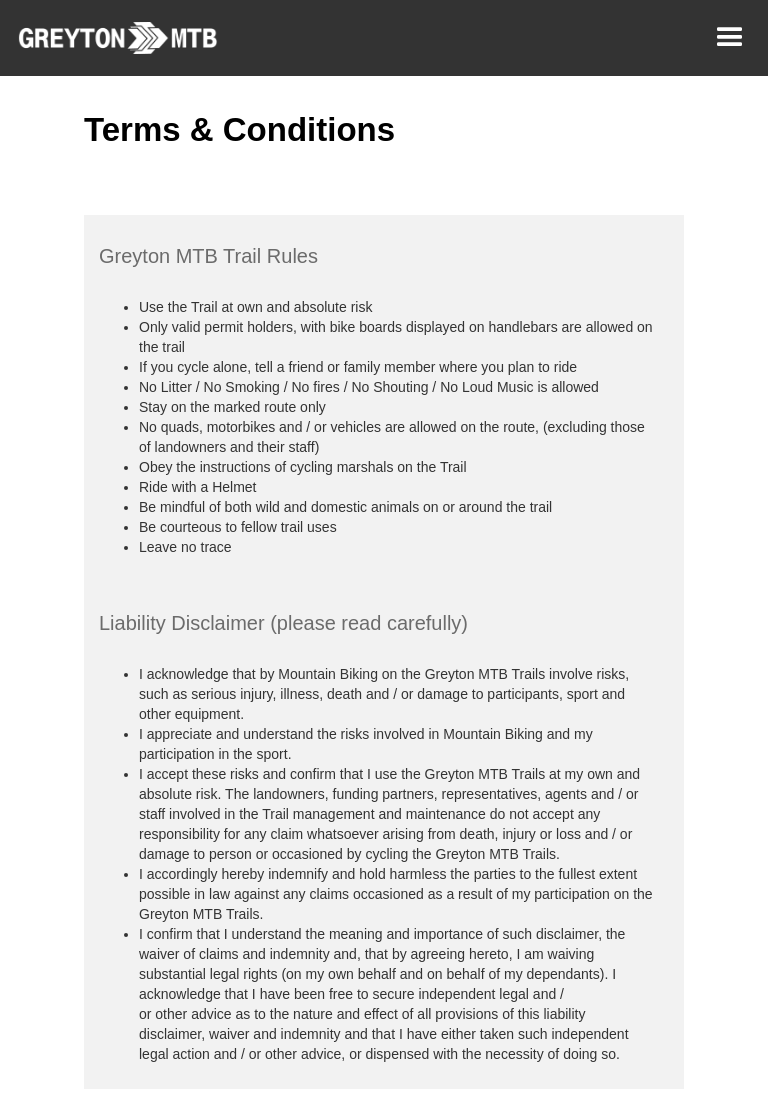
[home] (109, 38)
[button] (730, 38)
